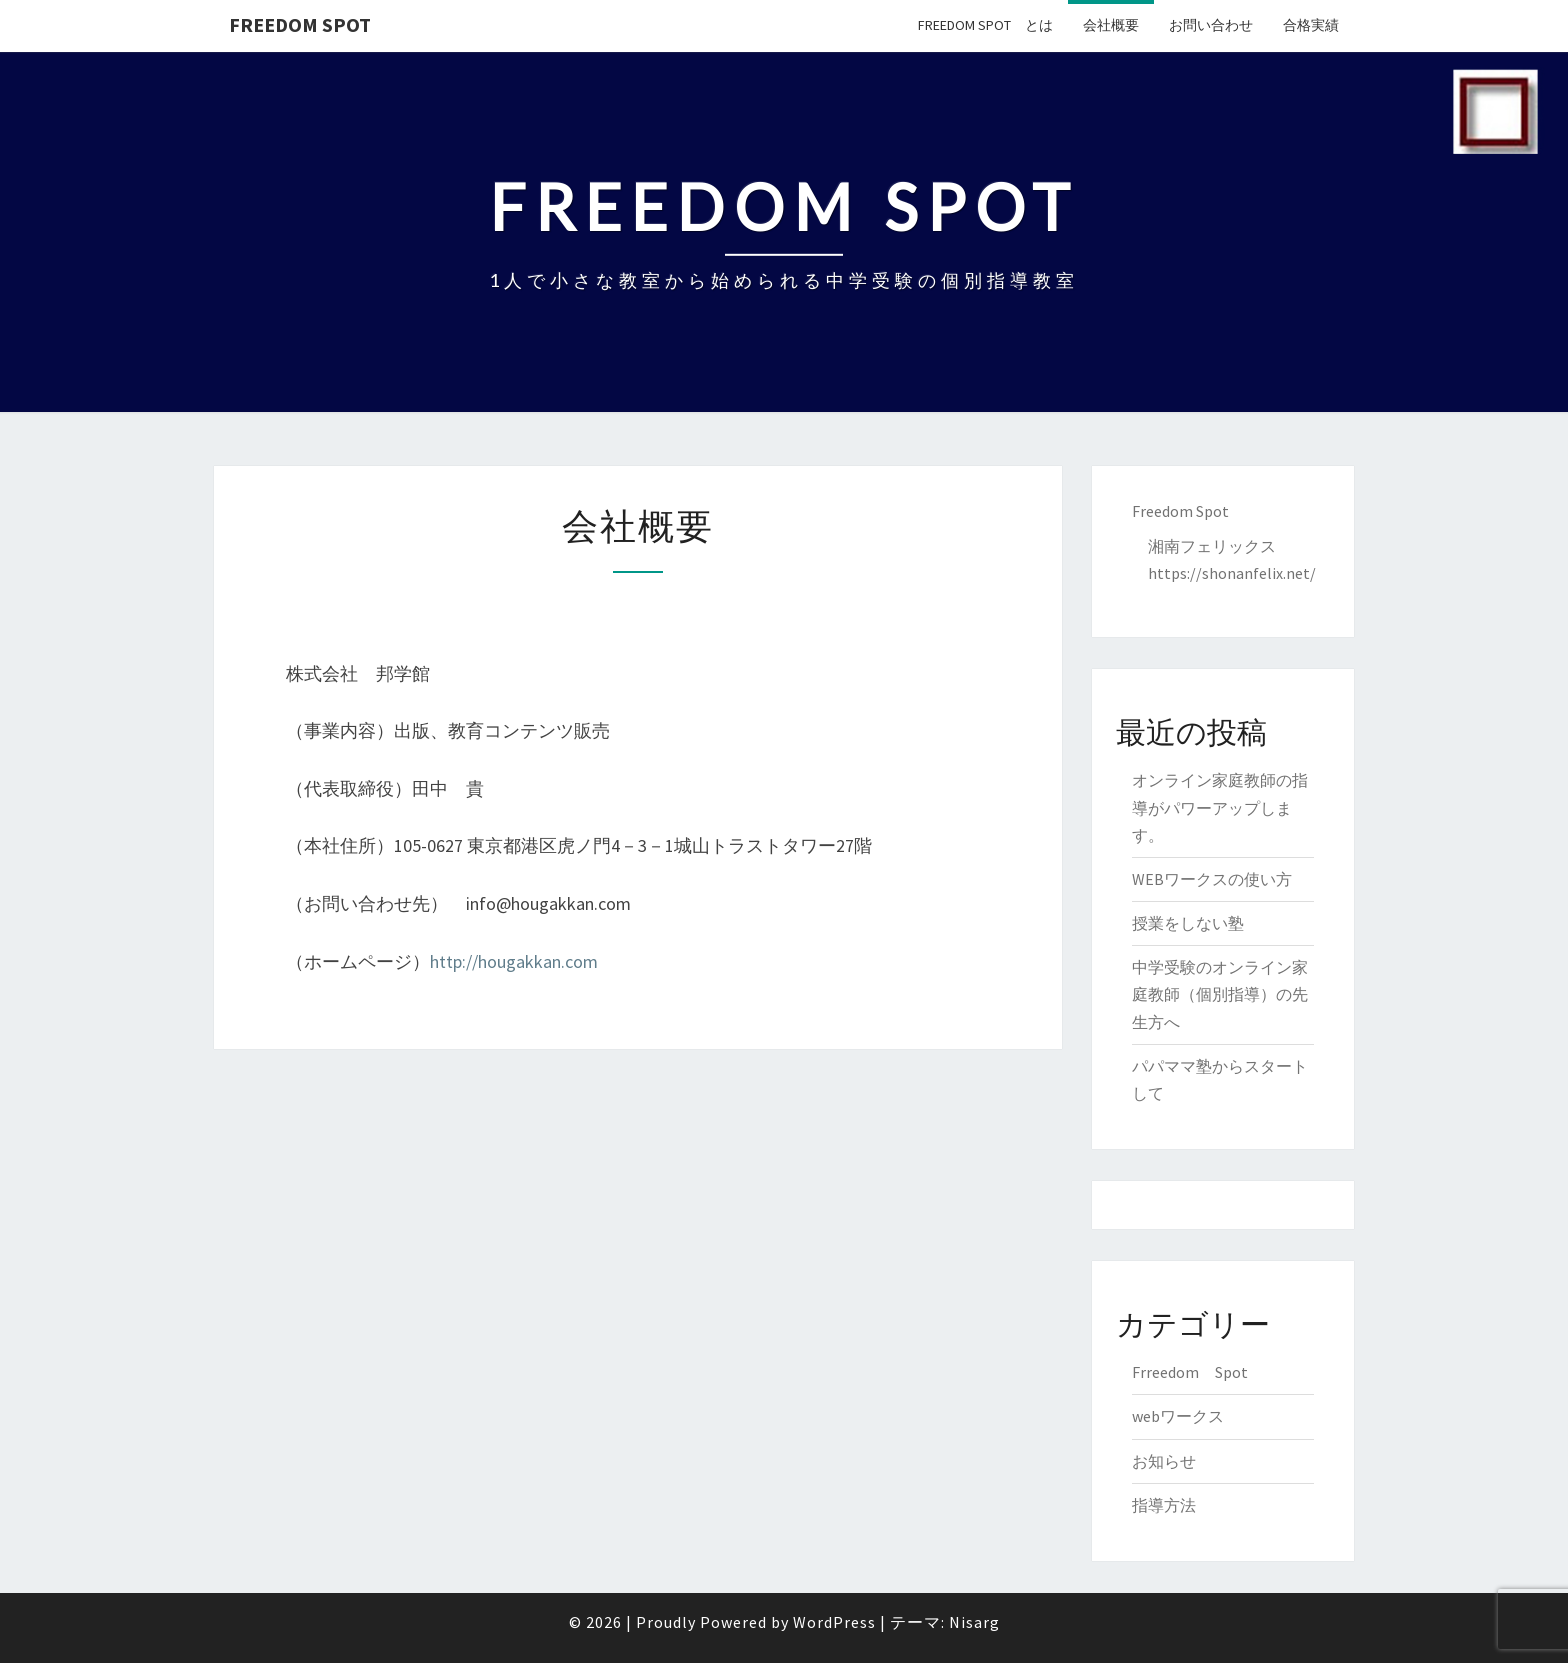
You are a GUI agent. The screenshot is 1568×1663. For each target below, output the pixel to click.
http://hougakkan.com (514, 961)
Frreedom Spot (1190, 1372)
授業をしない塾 (1188, 923)
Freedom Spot (300, 24)
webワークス (1178, 1416)
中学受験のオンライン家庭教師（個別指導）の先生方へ (1220, 994)
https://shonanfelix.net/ (1232, 573)
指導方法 (1164, 1505)
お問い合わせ (1211, 25)
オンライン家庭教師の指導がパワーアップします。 (1220, 807)
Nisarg (974, 1622)
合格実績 (1311, 25)
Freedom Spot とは (985, 25)
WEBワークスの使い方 (1212, 879)
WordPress (834, 1622)
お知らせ (1164, 1461)
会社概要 (1111, 25)
